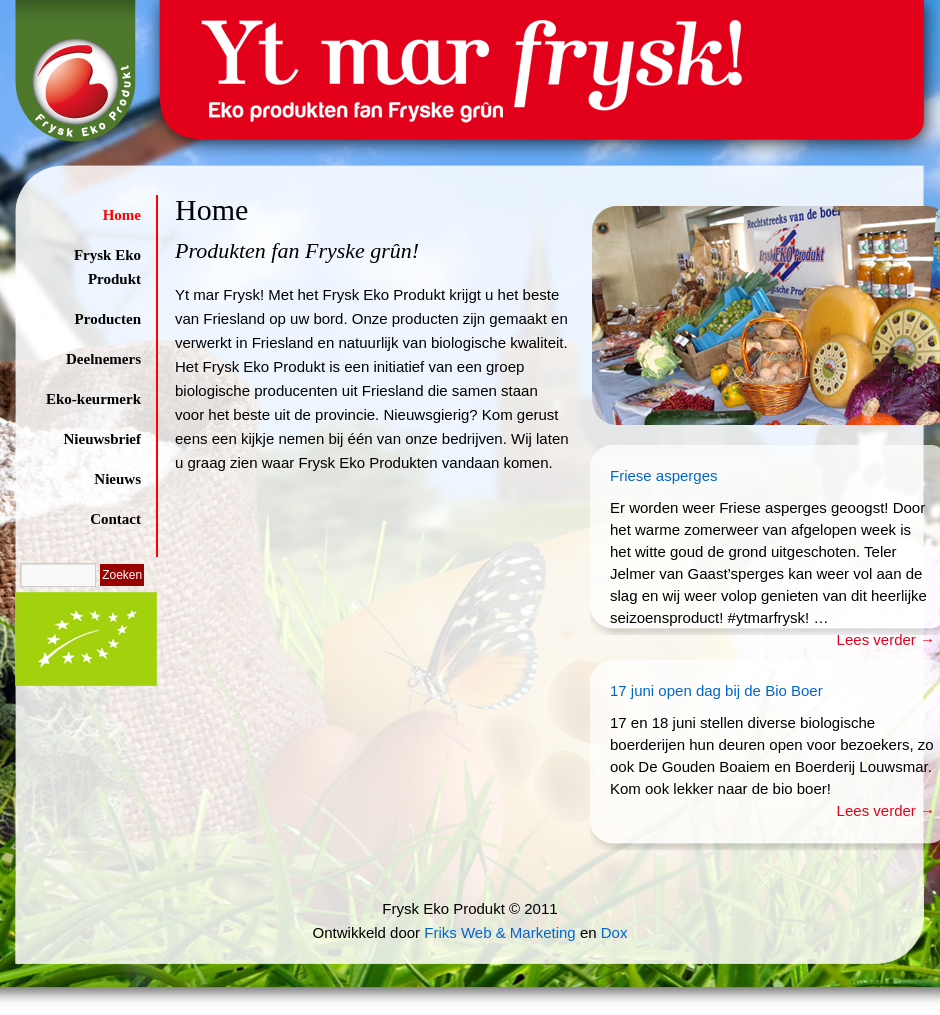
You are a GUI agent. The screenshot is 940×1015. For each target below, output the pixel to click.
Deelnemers (103, 359)
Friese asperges (664, 475)
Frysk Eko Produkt (107, 267)
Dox (614, 932)
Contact (115, 519)
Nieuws (117, 479)
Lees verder (886, 639)
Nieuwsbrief (103, 439)
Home (122, 215)
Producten (108, 319)
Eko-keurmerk (93, 399)
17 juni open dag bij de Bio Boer (716, 690)
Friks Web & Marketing (499, 932)
